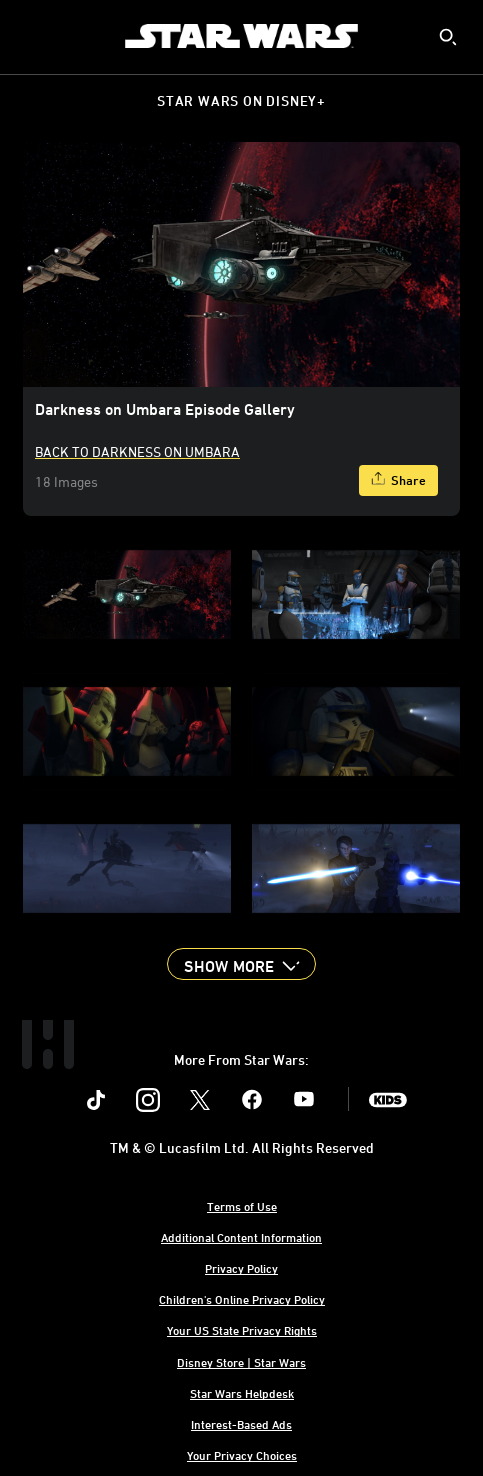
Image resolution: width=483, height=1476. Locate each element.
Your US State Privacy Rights (242, 1330)
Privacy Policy (241, 1268)
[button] (241, 964)
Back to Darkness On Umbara (137, 451)
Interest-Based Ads (241, 1424)
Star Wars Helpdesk (242, 1393)
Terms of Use (242, 1206)
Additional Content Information (241, 1237)
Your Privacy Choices (242, 1455)
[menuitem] (32, 36)
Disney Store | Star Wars (241, 1362)
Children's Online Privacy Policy (242, 1299)
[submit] (448, 37)
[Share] (398, 480)
